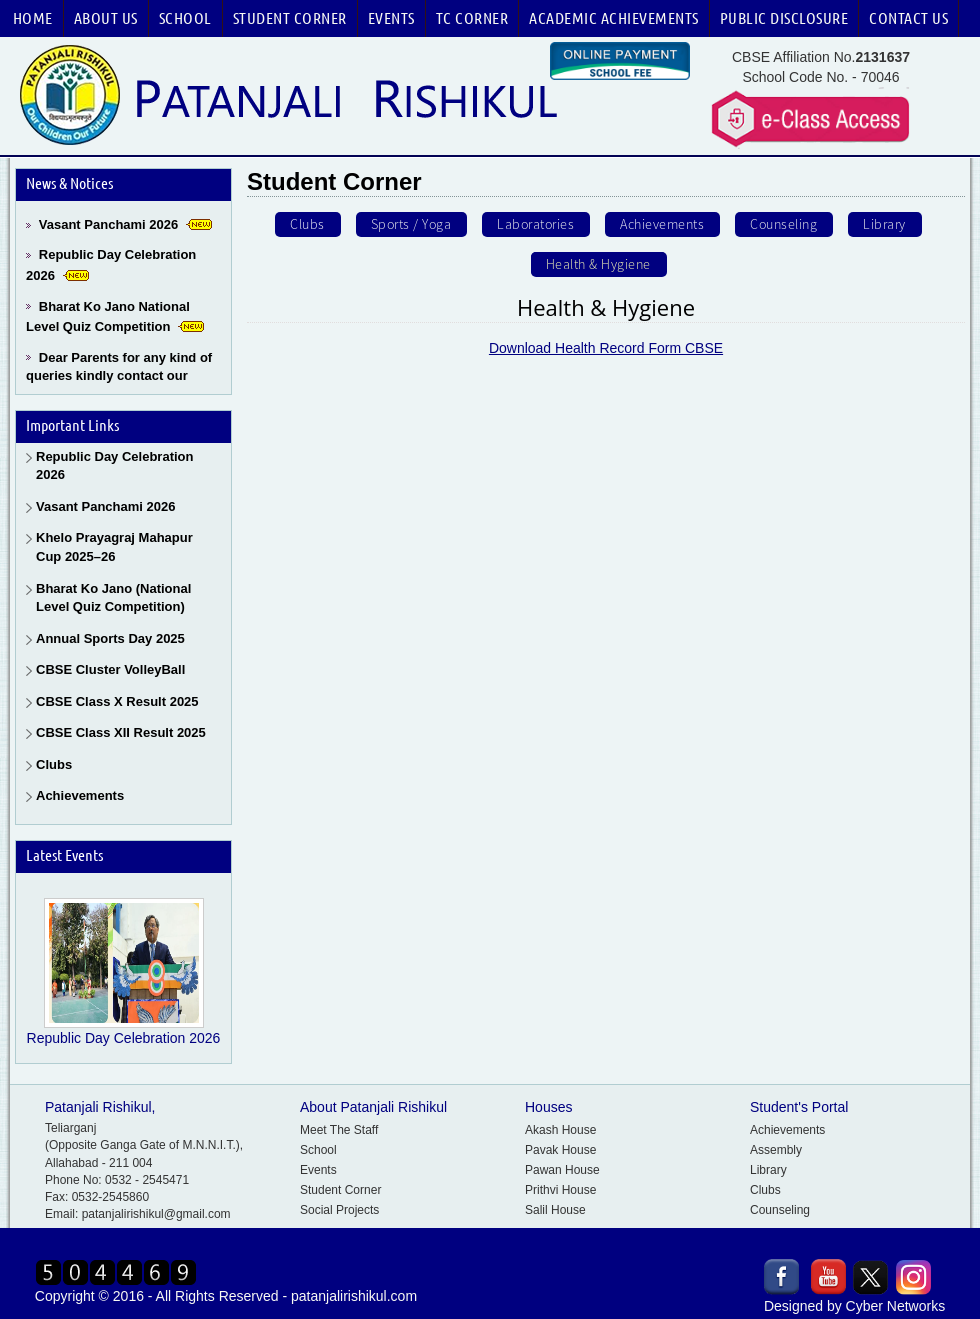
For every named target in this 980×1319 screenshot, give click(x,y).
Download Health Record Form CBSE (605, 366)
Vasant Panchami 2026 (108, 224)
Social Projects (339, 1210)
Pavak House (560, 1150)
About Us (106, 18)
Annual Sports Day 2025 (110, 638)
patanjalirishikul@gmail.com (156, 1214)
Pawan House (562, 1170)
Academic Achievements (614, 18)
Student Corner (290, 18)
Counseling (780, 1210)
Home (33, 18)
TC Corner (472, 18)
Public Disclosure (784, 18)
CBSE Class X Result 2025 (117, 701)
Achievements (80, 795)
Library (768, 1170)
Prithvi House (560, 1190)
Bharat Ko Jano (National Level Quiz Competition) (113, 598)
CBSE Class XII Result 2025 (121, 732)
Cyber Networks (896, 1306)
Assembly (776, 1150)
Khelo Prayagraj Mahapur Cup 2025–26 (114, 547)
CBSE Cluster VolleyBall (110, 669)
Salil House (555, 1210)
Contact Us (908, 18)
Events (391, 18)
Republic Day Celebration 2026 (114, 466)
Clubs (54, 764)
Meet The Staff (339, 1130)
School (185, 18)
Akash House (560, 1130)
